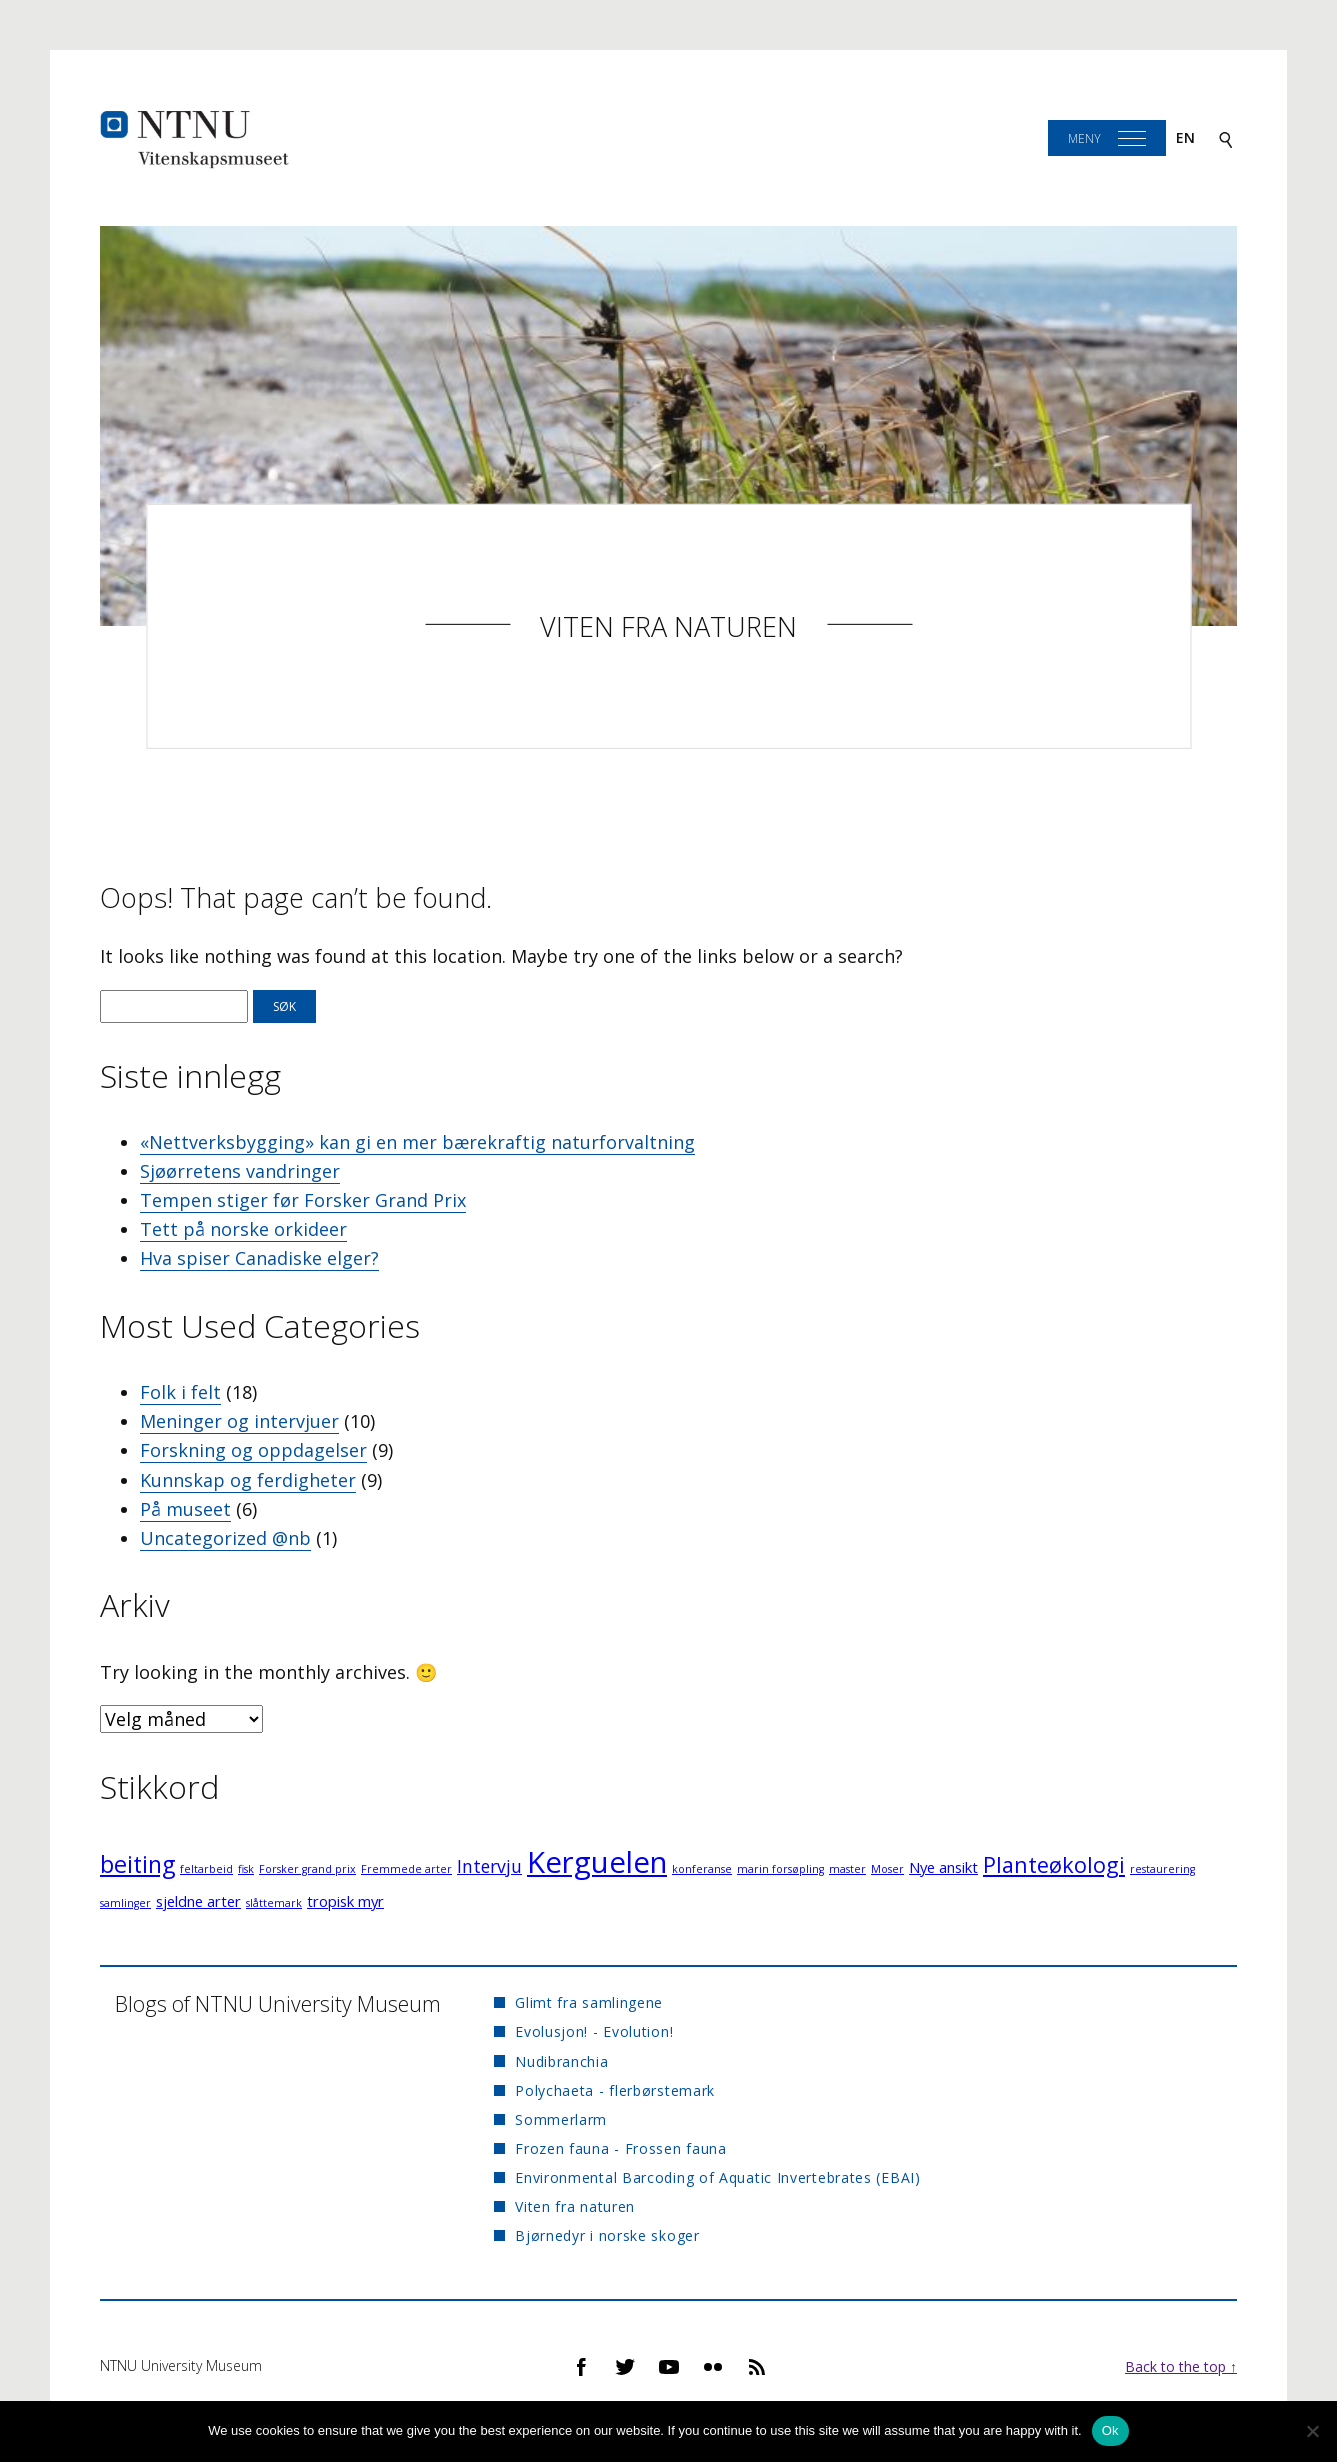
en (1185, 137)
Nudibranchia (561, 2061)
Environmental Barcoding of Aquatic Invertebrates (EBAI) (718, 2177)
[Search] (1226, 138)
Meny (1084, 138)
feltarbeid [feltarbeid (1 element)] (206, 1869)
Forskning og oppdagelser (253, 1450)
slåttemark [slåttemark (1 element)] (274, 1903)
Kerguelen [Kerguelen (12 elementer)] (597, 1862)
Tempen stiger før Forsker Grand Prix (303, 1200)
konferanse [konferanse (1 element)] (702, 1869)
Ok (1110, 2430)
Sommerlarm (561, 2119)
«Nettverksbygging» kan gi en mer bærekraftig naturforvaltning (417, 1142)
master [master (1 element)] (847, 1869)
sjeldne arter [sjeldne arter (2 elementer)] (198, 1901)
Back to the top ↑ (1181, 2366)
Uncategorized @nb (225, 1538)
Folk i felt (180, 1392)
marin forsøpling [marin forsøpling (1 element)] (780, 1869)
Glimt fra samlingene (589, 2002)
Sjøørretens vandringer (240, 1171)
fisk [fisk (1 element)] (246, 1869)
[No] (1312, 2431)
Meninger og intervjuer (239, 1421)
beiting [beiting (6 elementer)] (137, 1864)
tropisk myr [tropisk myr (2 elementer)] (345, 1901)
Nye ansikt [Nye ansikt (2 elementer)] (943, 1867)
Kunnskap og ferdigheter (248, 1480)
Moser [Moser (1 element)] (887, 1869)
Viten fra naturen (668, 626)
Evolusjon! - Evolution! (594, 2031)
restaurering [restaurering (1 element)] (1162, 1869)
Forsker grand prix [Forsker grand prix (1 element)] (307, 1869)
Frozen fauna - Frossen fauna (621, 2148)
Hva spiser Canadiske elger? (259, 1258)
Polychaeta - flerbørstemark (615, 2090)
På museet (185, 1509)
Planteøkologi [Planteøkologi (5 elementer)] (1054, 1864)
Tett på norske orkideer (243, 1229)
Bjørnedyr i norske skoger (607, 2235)
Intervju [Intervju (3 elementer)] (489, 1866)
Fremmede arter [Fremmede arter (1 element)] (406, 1869)
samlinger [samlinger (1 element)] (125, 1903)
